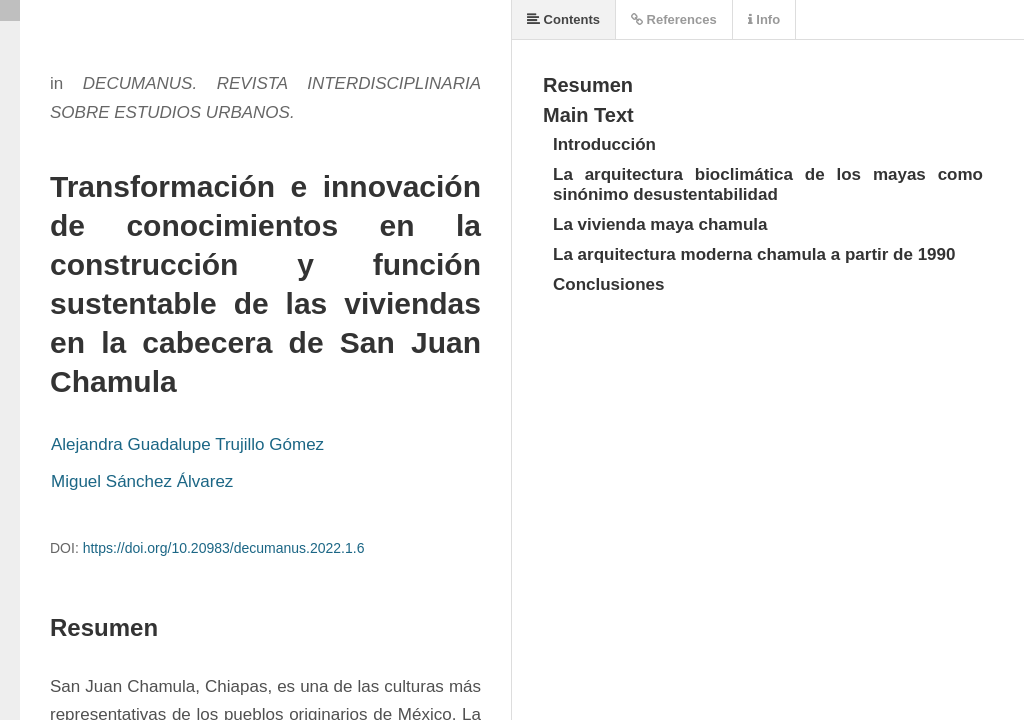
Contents (563, 19)
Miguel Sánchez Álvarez (142, 481)
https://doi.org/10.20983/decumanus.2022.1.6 (224, 548)
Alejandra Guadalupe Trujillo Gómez (187, 444)
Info (764, 19)
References (674, 19)
